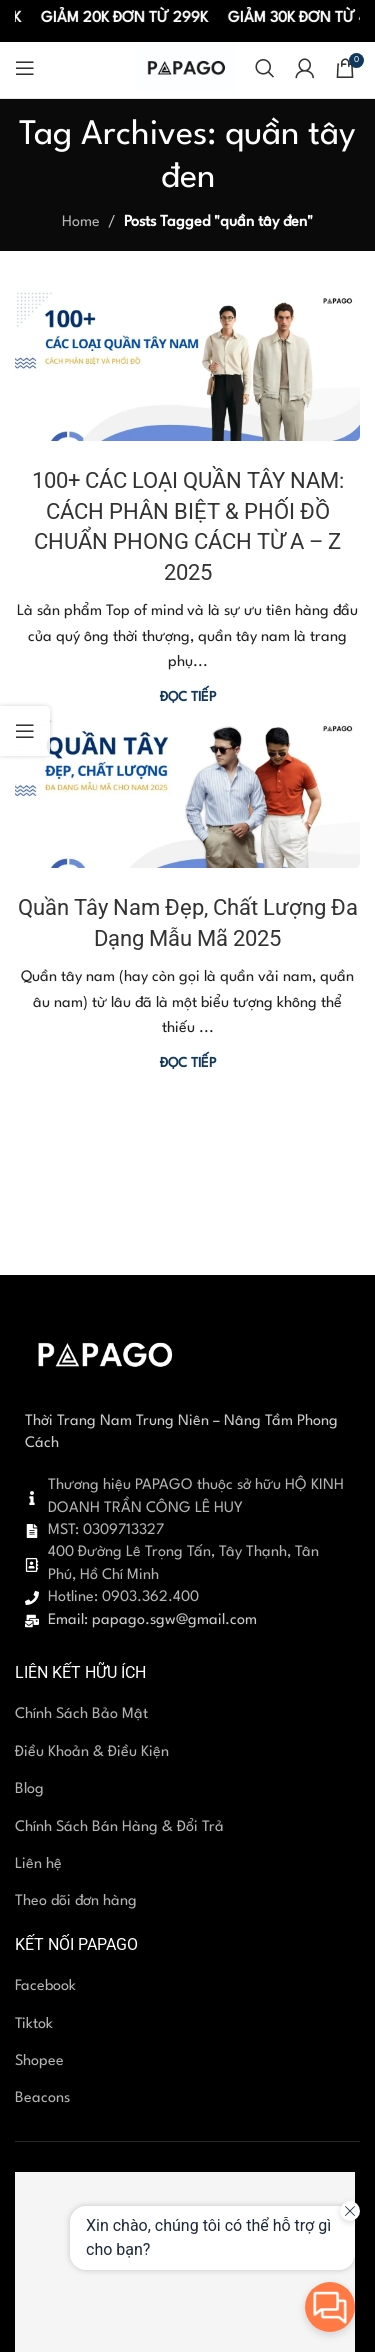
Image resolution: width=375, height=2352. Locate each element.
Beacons (42, 2098)
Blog (29, 1789)
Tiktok (34, 2024)
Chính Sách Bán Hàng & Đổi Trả (119, 1827)
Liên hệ (38, 1864)
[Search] (265, 68)
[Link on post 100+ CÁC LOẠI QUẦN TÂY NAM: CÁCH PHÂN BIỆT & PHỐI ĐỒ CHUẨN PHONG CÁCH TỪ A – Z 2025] (187, 366)
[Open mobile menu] (25, 68)
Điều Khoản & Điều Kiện (92, 1752)
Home (81, 222)
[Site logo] (185, 67)
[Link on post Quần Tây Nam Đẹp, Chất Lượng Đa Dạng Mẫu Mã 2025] (187, 794)
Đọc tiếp (188, 697)
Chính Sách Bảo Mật (81, 1714)
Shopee (39, 2061)
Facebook (45, 1986)
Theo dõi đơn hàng (76, 1901)
